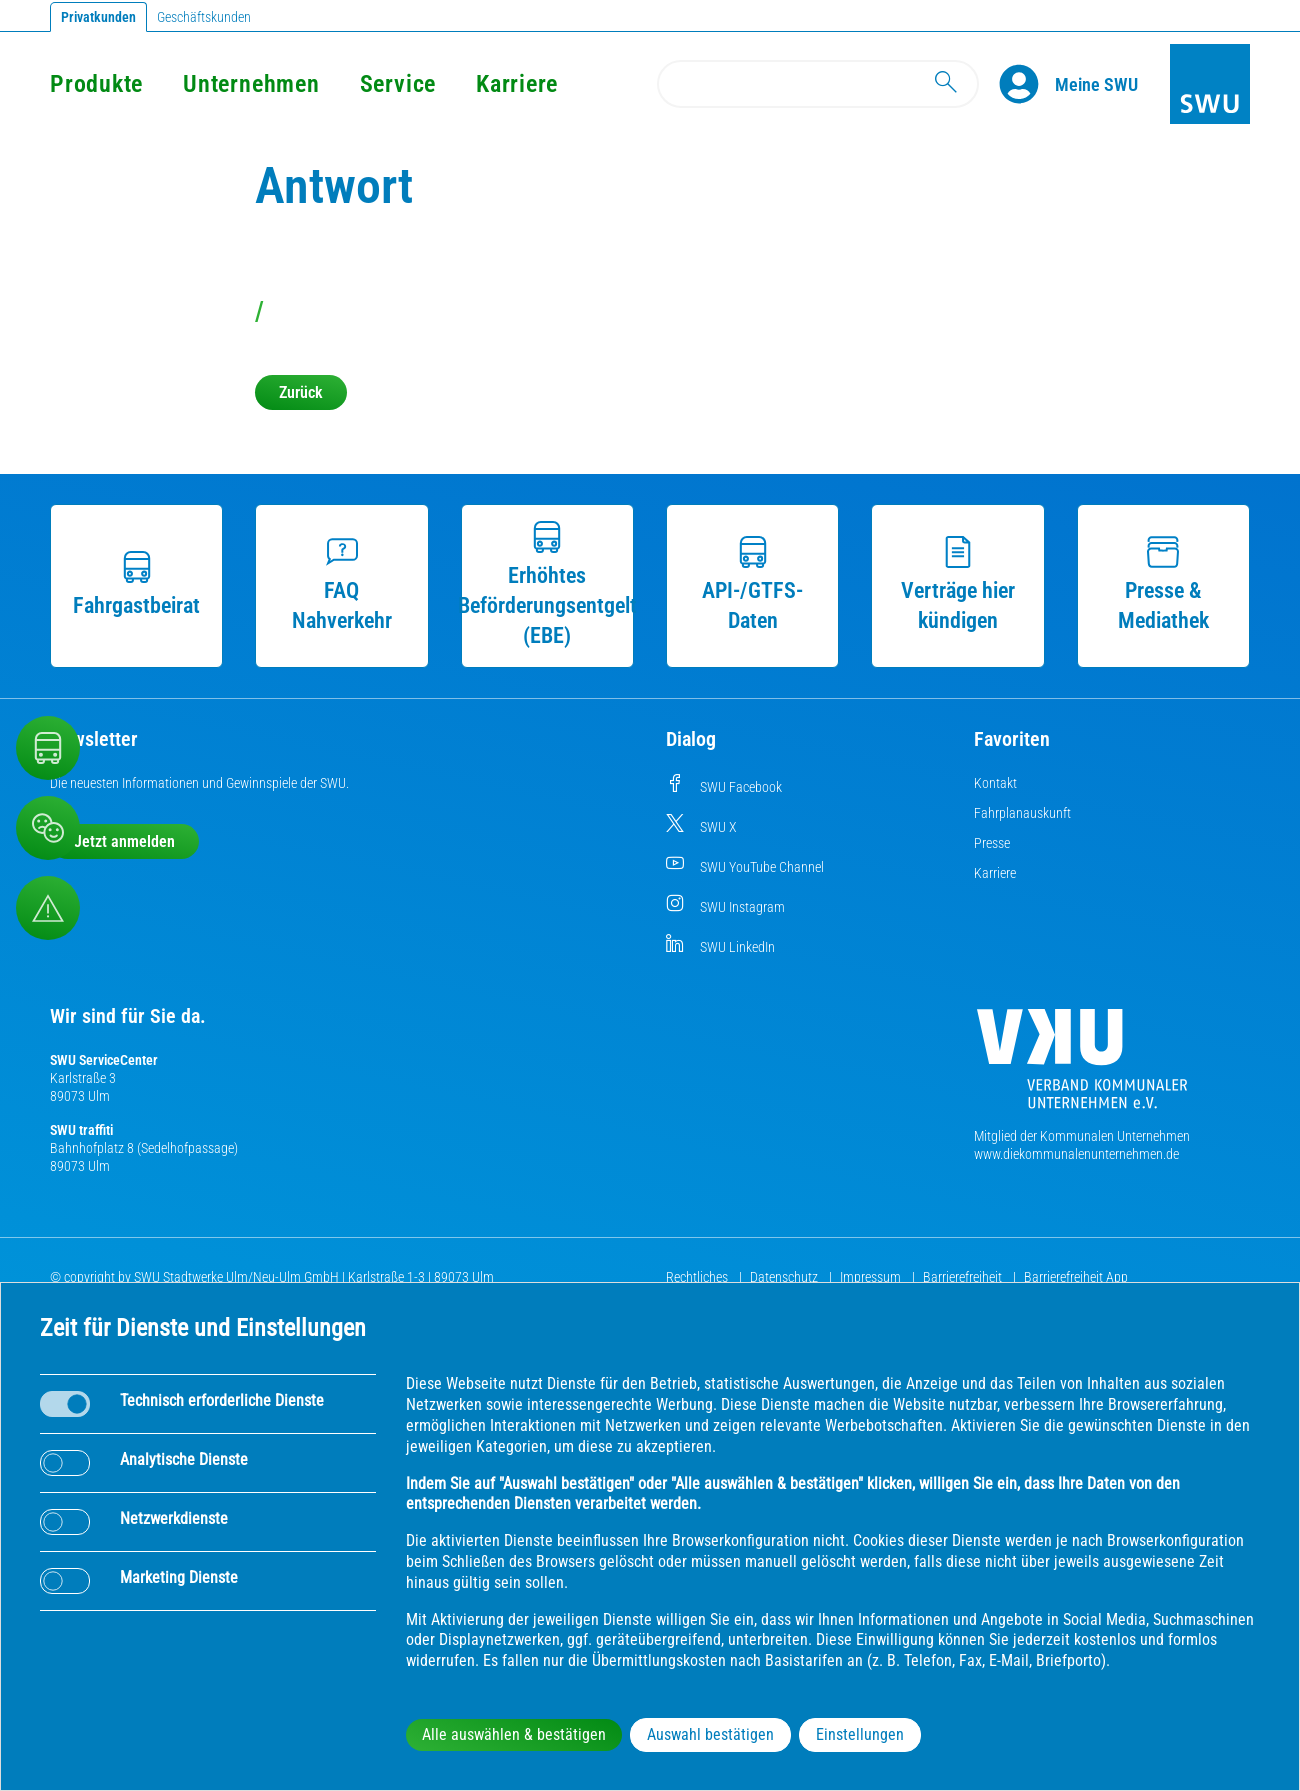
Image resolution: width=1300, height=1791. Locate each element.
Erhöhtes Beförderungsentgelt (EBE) (547, 584)
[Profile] (1027, 84)
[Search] (818, 84)
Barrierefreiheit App (1076, 1277)
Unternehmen (251, 84)
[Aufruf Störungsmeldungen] (48, 908)
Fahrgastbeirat (136, 584)
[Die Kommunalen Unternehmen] (1082, 1066)
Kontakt (995, 783)
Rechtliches (698, 1277)
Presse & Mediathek (1163, 584)
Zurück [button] (301, 392)
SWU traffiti (81, 1130)
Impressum (872, 1277)
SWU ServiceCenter (104, 1060)
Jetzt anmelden (124, 841)
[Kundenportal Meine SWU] (1096, 84)
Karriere (517, 84)
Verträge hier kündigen (958, 584)
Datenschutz (785, 1277)
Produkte (96, 84)
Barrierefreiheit (964, 1277)
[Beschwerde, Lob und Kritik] (48, 828)
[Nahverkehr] (48, 748)
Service (398, 84)
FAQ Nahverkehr (342, 584)
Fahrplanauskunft (1022, 813)
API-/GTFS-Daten (752, 584)
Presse (992, 843)
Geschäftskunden (204, 17)
